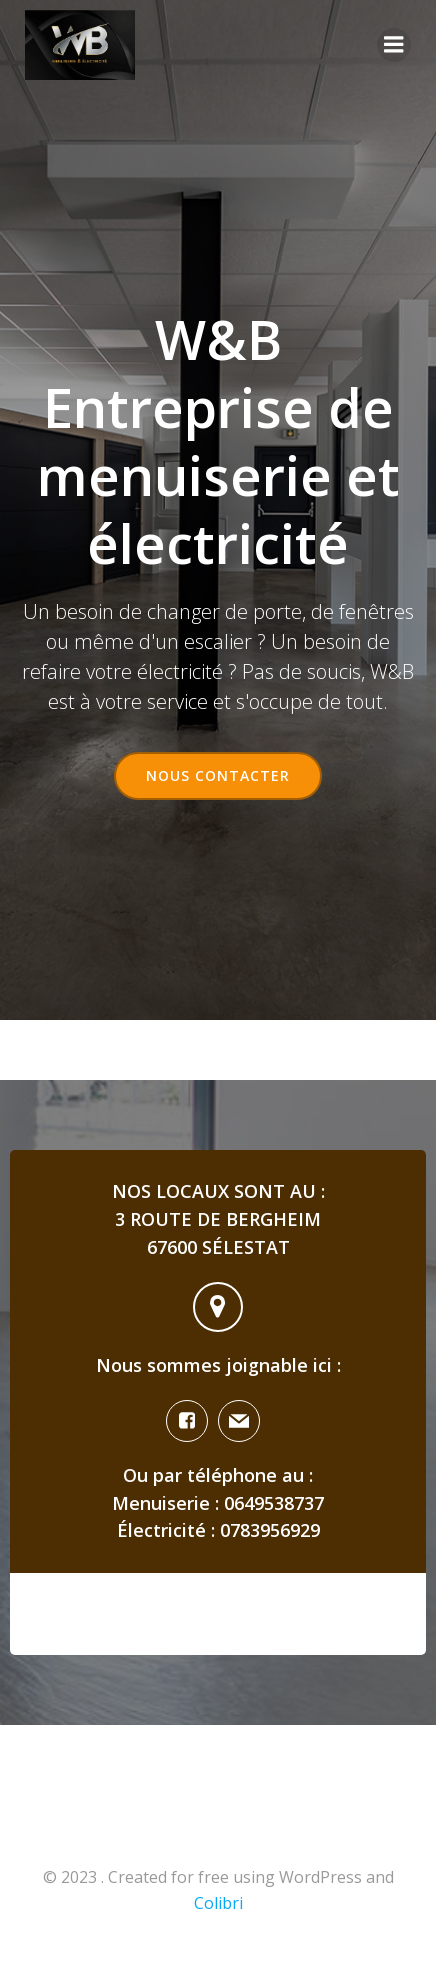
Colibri (218, 1903)
